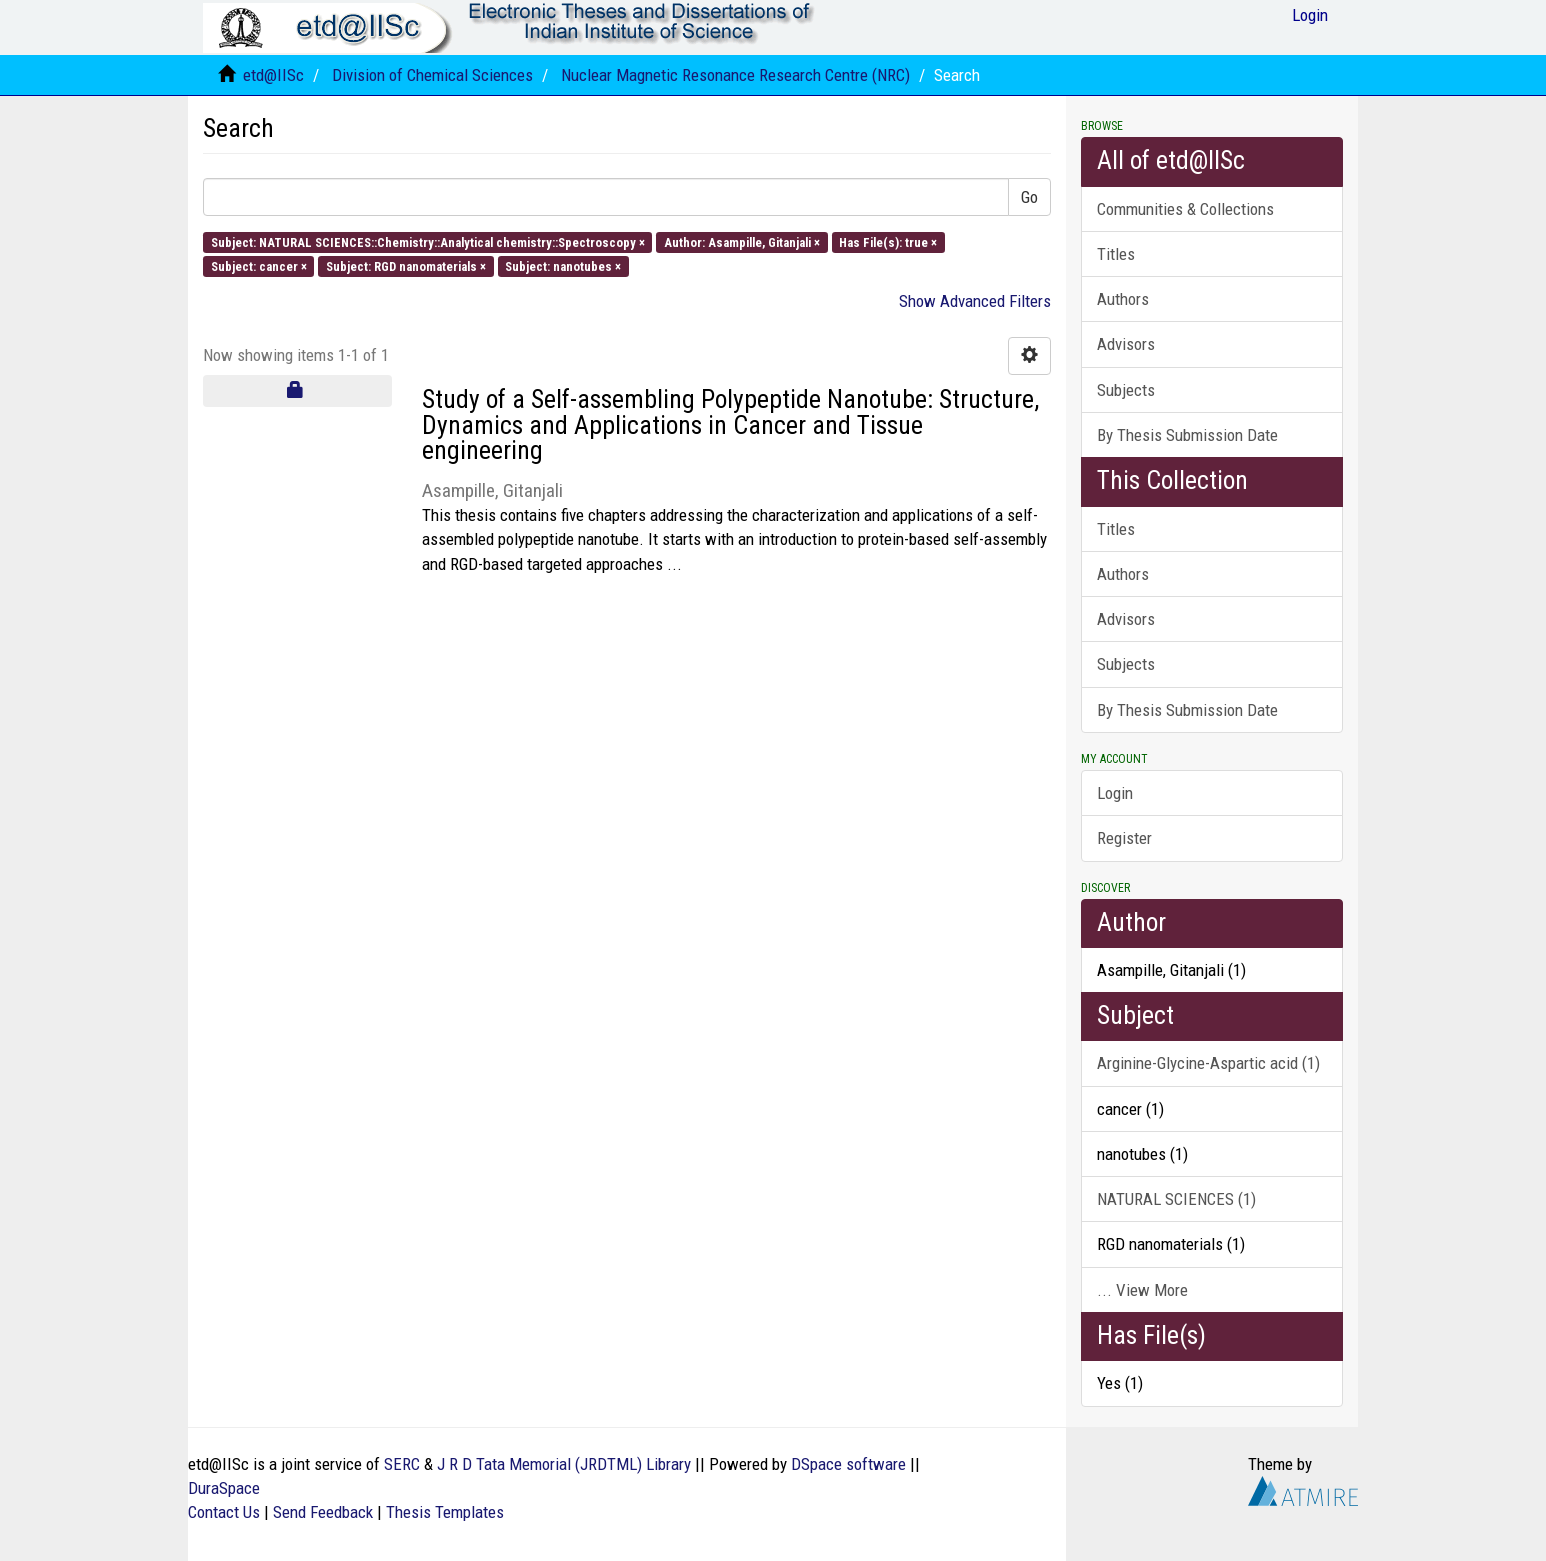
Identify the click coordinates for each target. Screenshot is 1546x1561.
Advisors (1126, 344)
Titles (1116, 254)
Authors (1123, 299)
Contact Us (224, 1512)
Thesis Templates (445, 1512)
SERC (402, 1464)
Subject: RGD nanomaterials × (406, 265)
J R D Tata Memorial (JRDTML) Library (564, 1464)
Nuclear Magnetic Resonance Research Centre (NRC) (735, 75)
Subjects (1126, 390)
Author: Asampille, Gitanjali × (742, 241)
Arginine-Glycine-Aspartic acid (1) (1208, 1063)
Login (1115, 793)
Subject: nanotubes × (563, 265)
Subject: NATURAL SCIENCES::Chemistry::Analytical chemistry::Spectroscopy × (428, 241)
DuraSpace (224, 1488)
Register (1124, 838)
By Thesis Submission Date (1187, 435)
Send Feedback (323, 1512)
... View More (1142, 1290)
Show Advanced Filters (975, 301)
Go (1029, 197)
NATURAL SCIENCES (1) (1176, 1199)
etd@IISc (273, 75)
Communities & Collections (1185, 209)
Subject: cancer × (259, 265)
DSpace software (848, 1464)
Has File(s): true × (888, 241)
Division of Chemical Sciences (432, 75)
